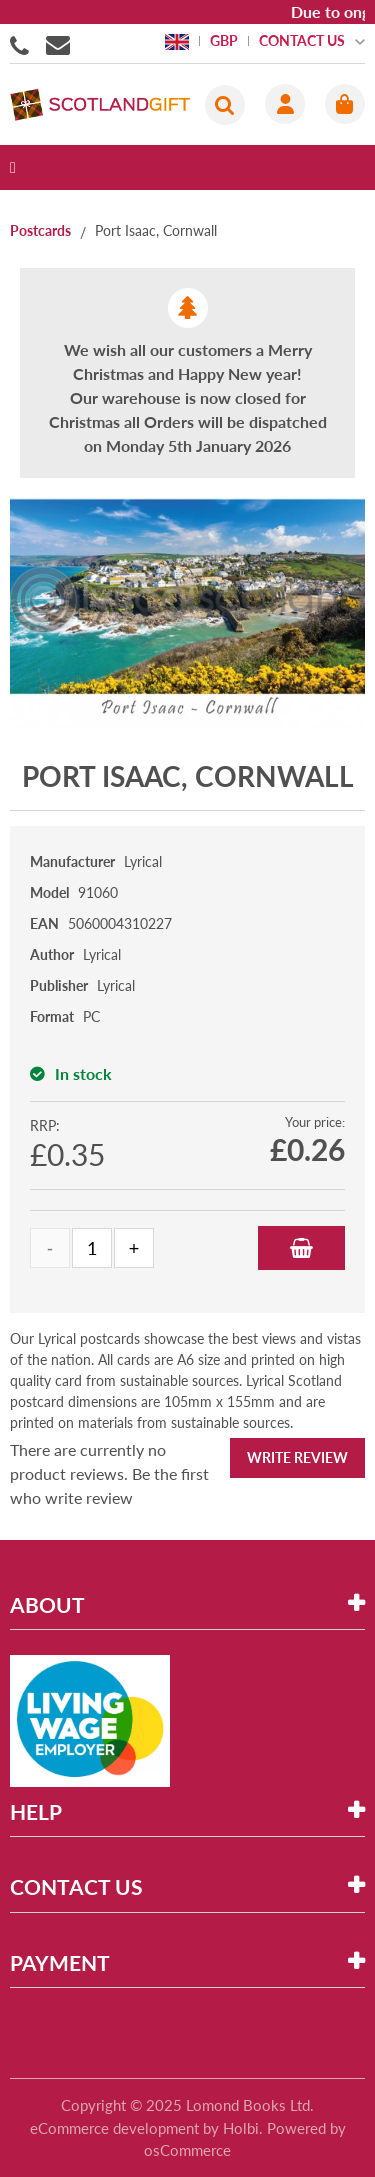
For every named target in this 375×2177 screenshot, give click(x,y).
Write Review (297, 1457)
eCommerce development (114, 2128)
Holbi (241, 2128)
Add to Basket (301, 1248)
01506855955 (23, 44)
